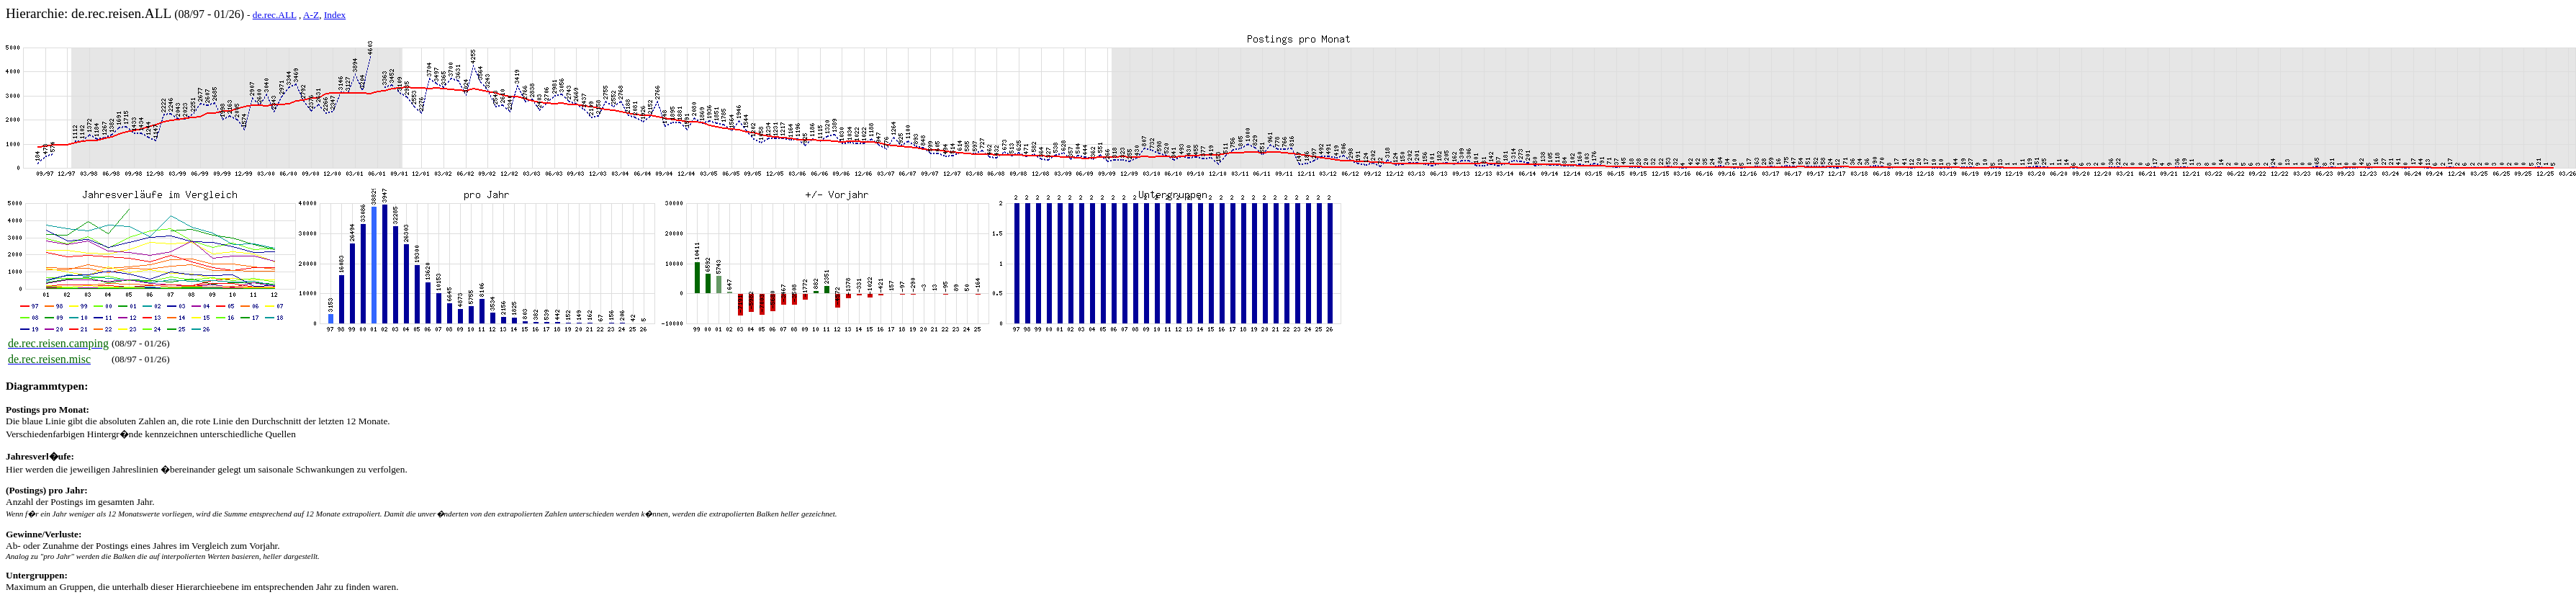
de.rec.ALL (275, 14)
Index (335, 14)
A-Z (311, 14)
